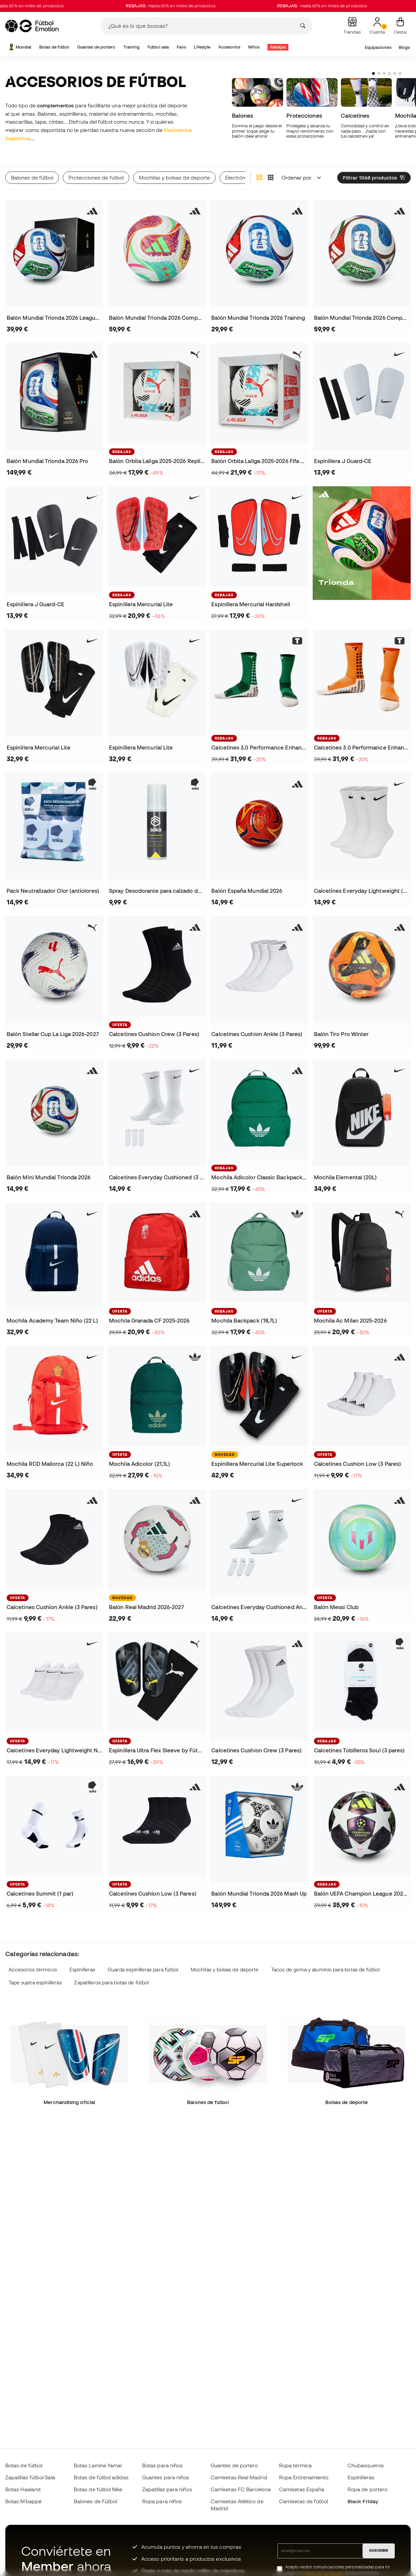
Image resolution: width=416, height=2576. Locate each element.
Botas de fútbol (54, 47)
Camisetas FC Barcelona (241, 2489)
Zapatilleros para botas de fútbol (111, 1982)
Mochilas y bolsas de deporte (225, 1969)
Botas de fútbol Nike (98, 2489)
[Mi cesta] (400, 26)
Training (131, 47)
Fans (181, 47)
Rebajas (278, 47)
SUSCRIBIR (378, 2550)
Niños (254, 47)
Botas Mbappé (23, 2501)
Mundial (20, 47)
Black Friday (363, 2501)
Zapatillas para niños (167, 2489)
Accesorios (229, 47)
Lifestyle (202, 47)
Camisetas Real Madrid (239, 2477)
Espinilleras (82, 1969)
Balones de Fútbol (95, 2501)
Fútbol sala (158, 47)
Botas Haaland (23, 2489)
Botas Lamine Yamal (98, 2465)
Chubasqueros (366, 2465)
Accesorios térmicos (33, 1969)
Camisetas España (301, 2489)
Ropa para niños (162, 2501)
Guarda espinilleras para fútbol (143, 1969)
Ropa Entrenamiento (303, 2477)
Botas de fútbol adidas (101, 2477)
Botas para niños (162, 2465)
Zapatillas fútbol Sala (30, 2477)
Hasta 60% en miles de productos (192, 6)
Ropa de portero (367, 2489)
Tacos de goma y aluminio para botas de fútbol (325, 1969)
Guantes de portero (96, 47)
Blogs (404, 47)
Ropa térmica (295, 2465)
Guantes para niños (165, 2477)
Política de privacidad (323, 2573)
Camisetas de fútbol (303, 2501)
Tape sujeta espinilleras (35, 1982)
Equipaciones (378, 47)
